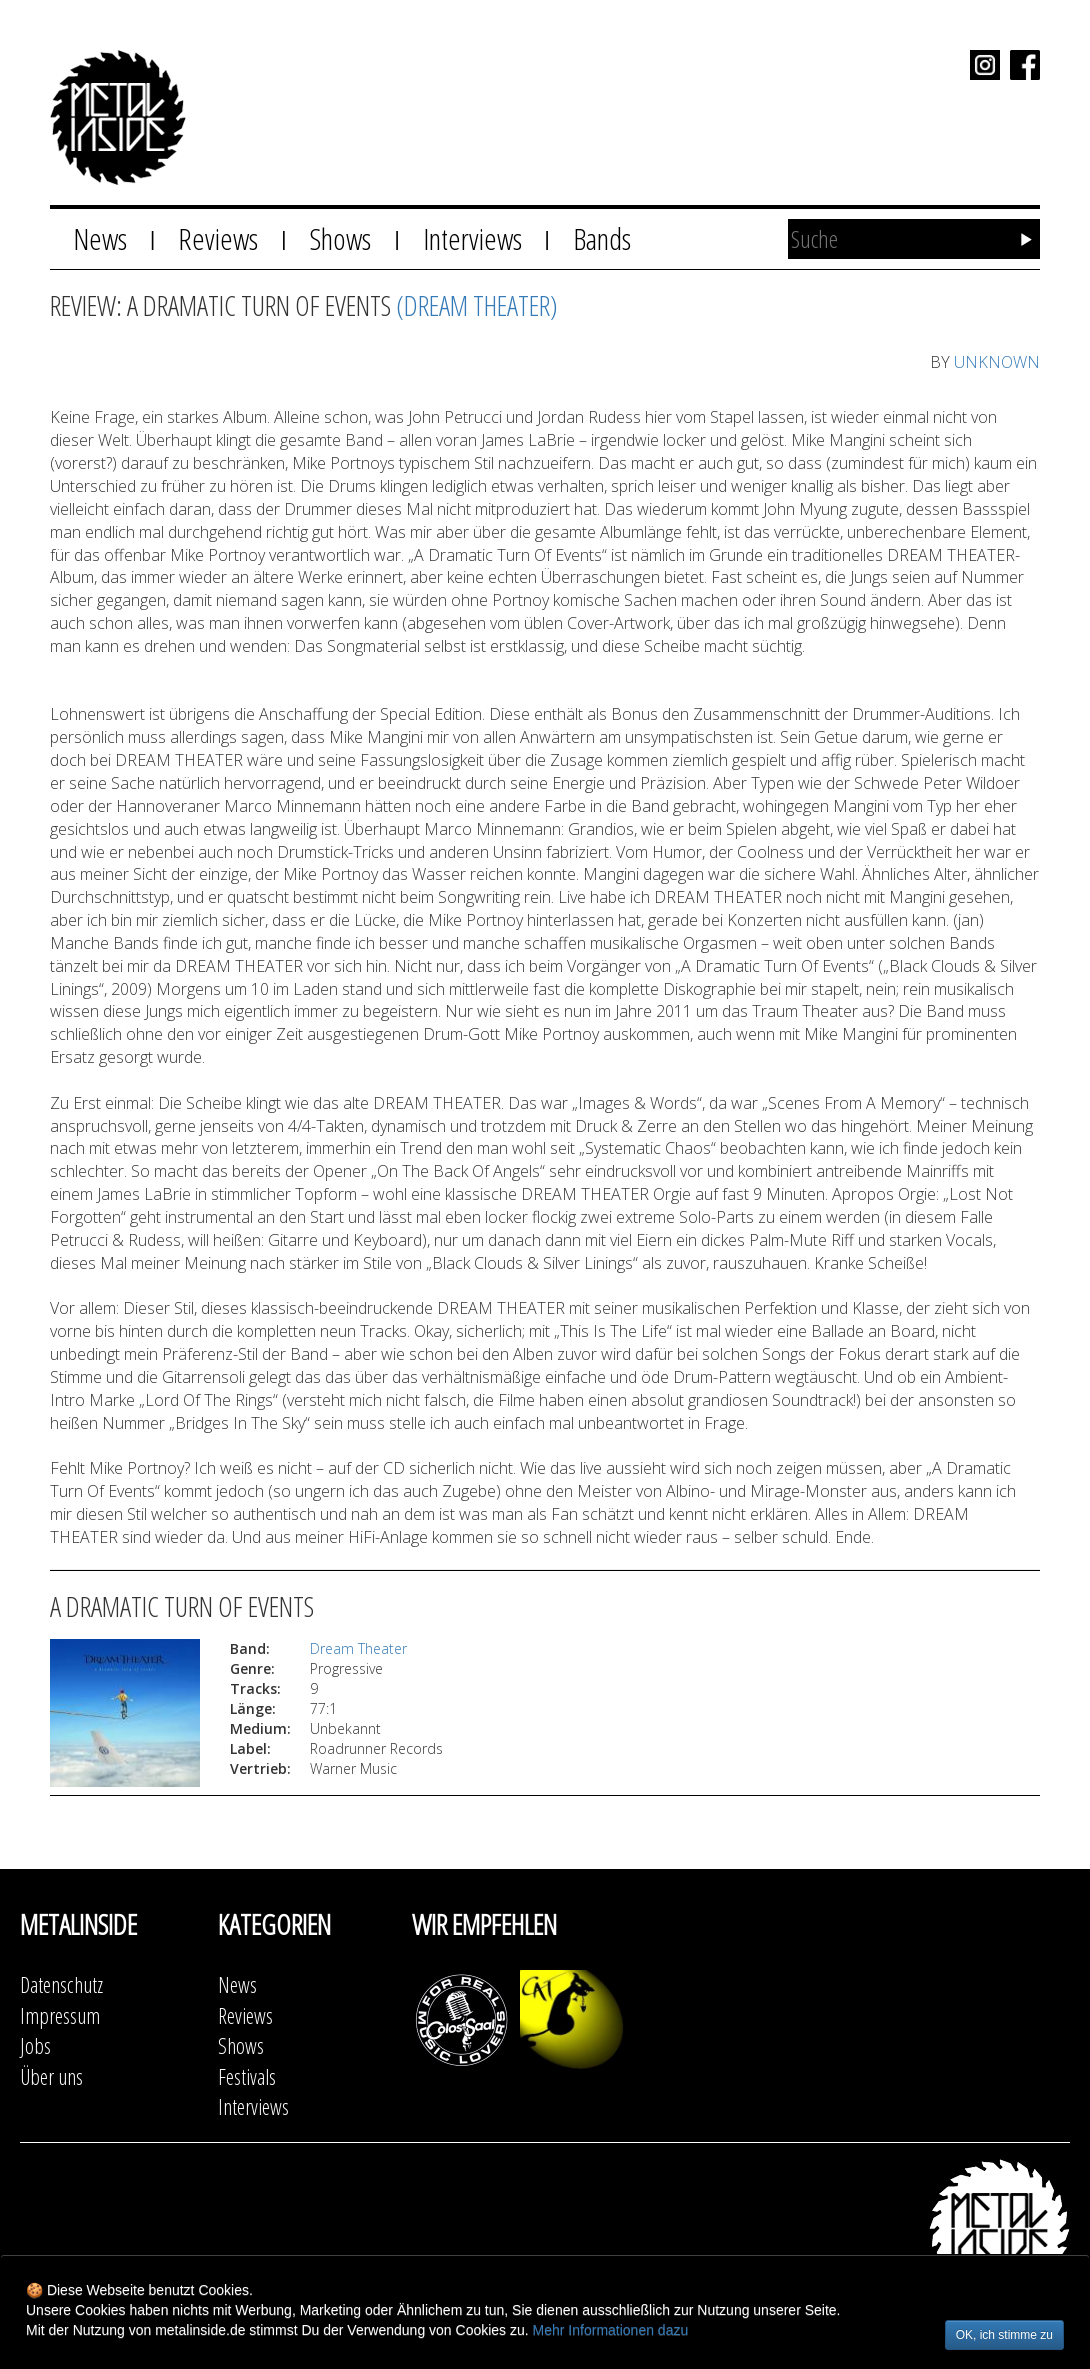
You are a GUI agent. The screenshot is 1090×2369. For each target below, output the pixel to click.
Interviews (472, 238)
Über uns (51, 2076)
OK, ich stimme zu (1004, 2335)
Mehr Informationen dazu (611, 2330)
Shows (340, 238)
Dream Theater (358, 1648)
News (100, 238)
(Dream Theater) (477, 305)
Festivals (247, 2076)
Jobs (35, 2045)
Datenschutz (61, 1984)
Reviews (218, 238)
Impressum (60, 2015)
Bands (602, 238)
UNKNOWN (997, 362)
